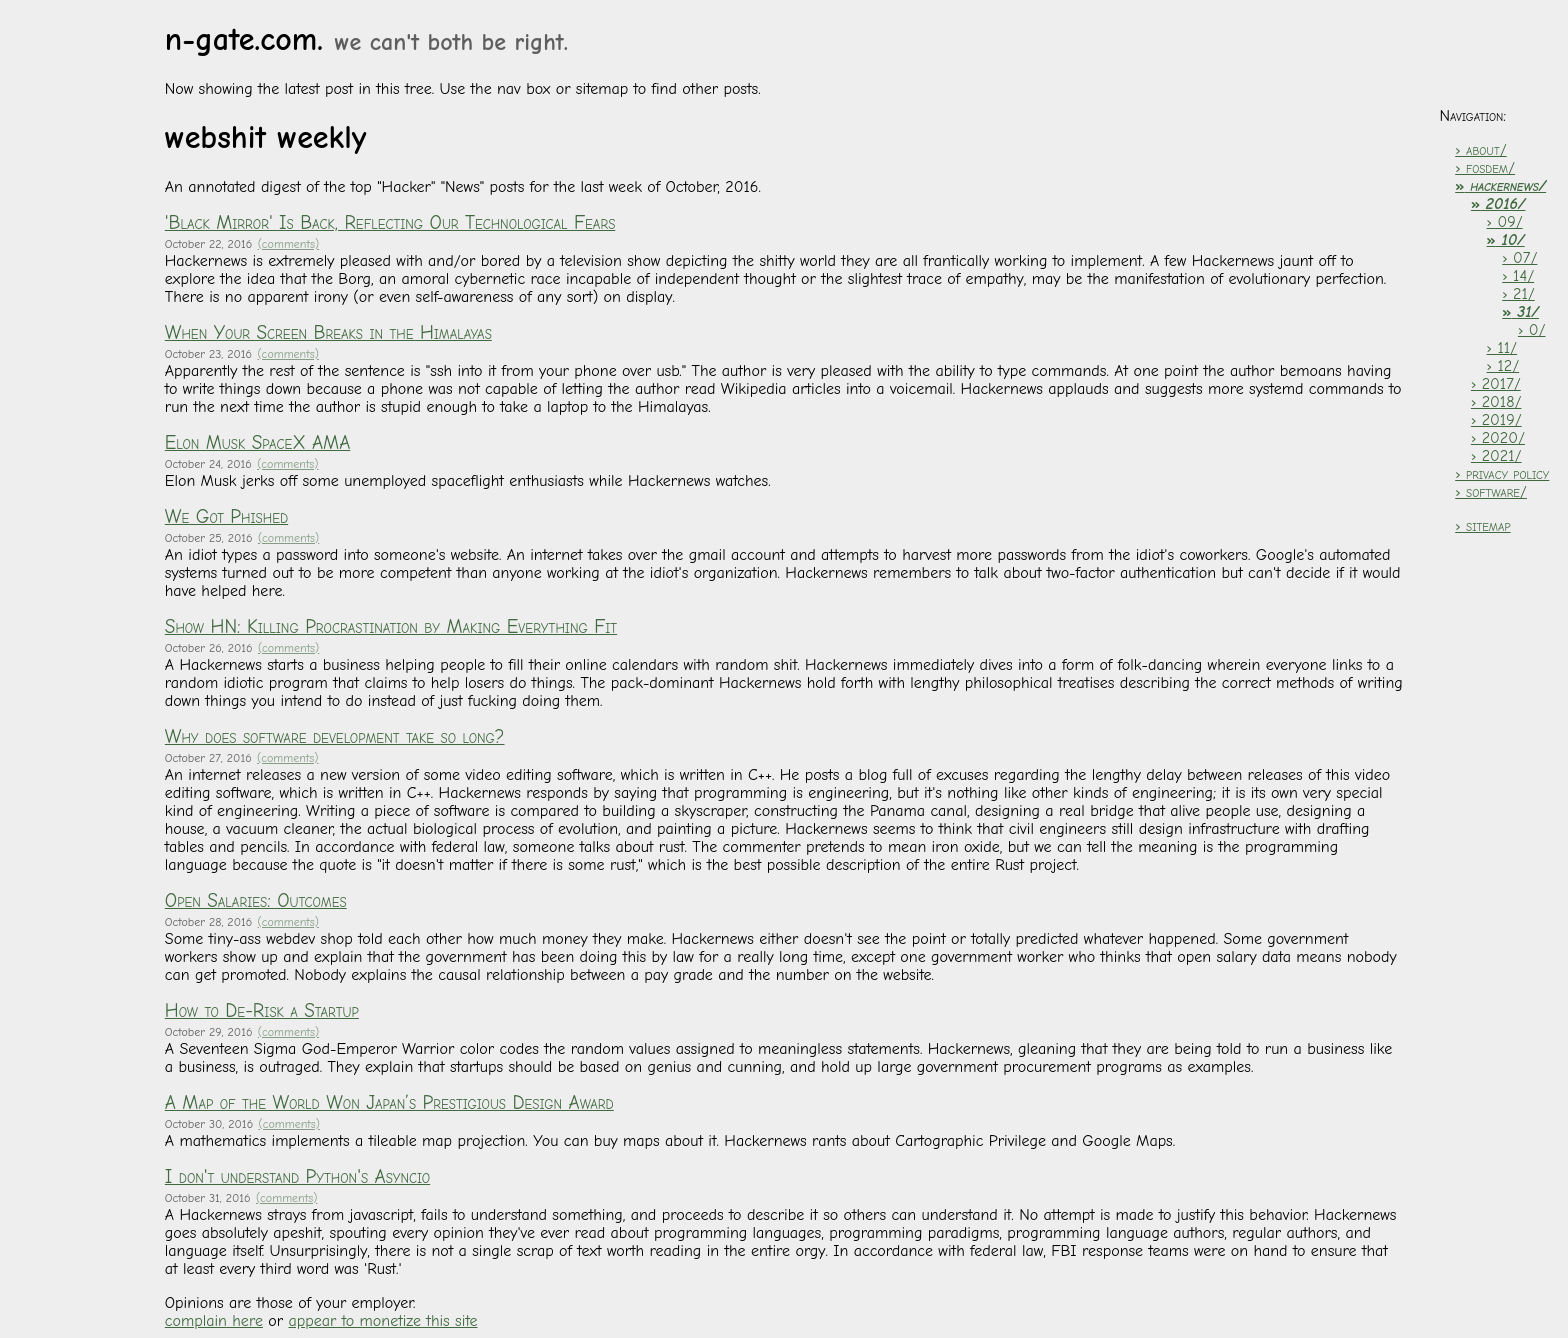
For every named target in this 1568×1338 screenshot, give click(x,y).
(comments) (288, 244)
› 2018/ (1496, 402)
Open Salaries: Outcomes (256, 901)
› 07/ (1519, 258)
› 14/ (1518, 276)
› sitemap (1482, 526)
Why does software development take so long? (335, 737)
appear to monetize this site (382, 1321)
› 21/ (1518, 294)
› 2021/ (1496, 456)
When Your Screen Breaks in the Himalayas (328, 333)
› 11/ (1502, 348)
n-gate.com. (366, 39)
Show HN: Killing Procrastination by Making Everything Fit (391, 627)
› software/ (1491, 492)
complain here (214, 1321)
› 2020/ (1498, 438)
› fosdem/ (1485, 168)
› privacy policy (1502, 474)
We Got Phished (226, 517)
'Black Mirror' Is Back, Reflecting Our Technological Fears (390, 223)
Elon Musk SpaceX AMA (258, 443)
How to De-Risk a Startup (262, 1011)
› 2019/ (1496, 420)
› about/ (1480, 150)
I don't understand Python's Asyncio (297, 1177)
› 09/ (1505, 222)
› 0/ (1532, 330)
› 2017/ (1496, 384)
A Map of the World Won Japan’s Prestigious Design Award (389, 1103)
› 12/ (1503, 366)
